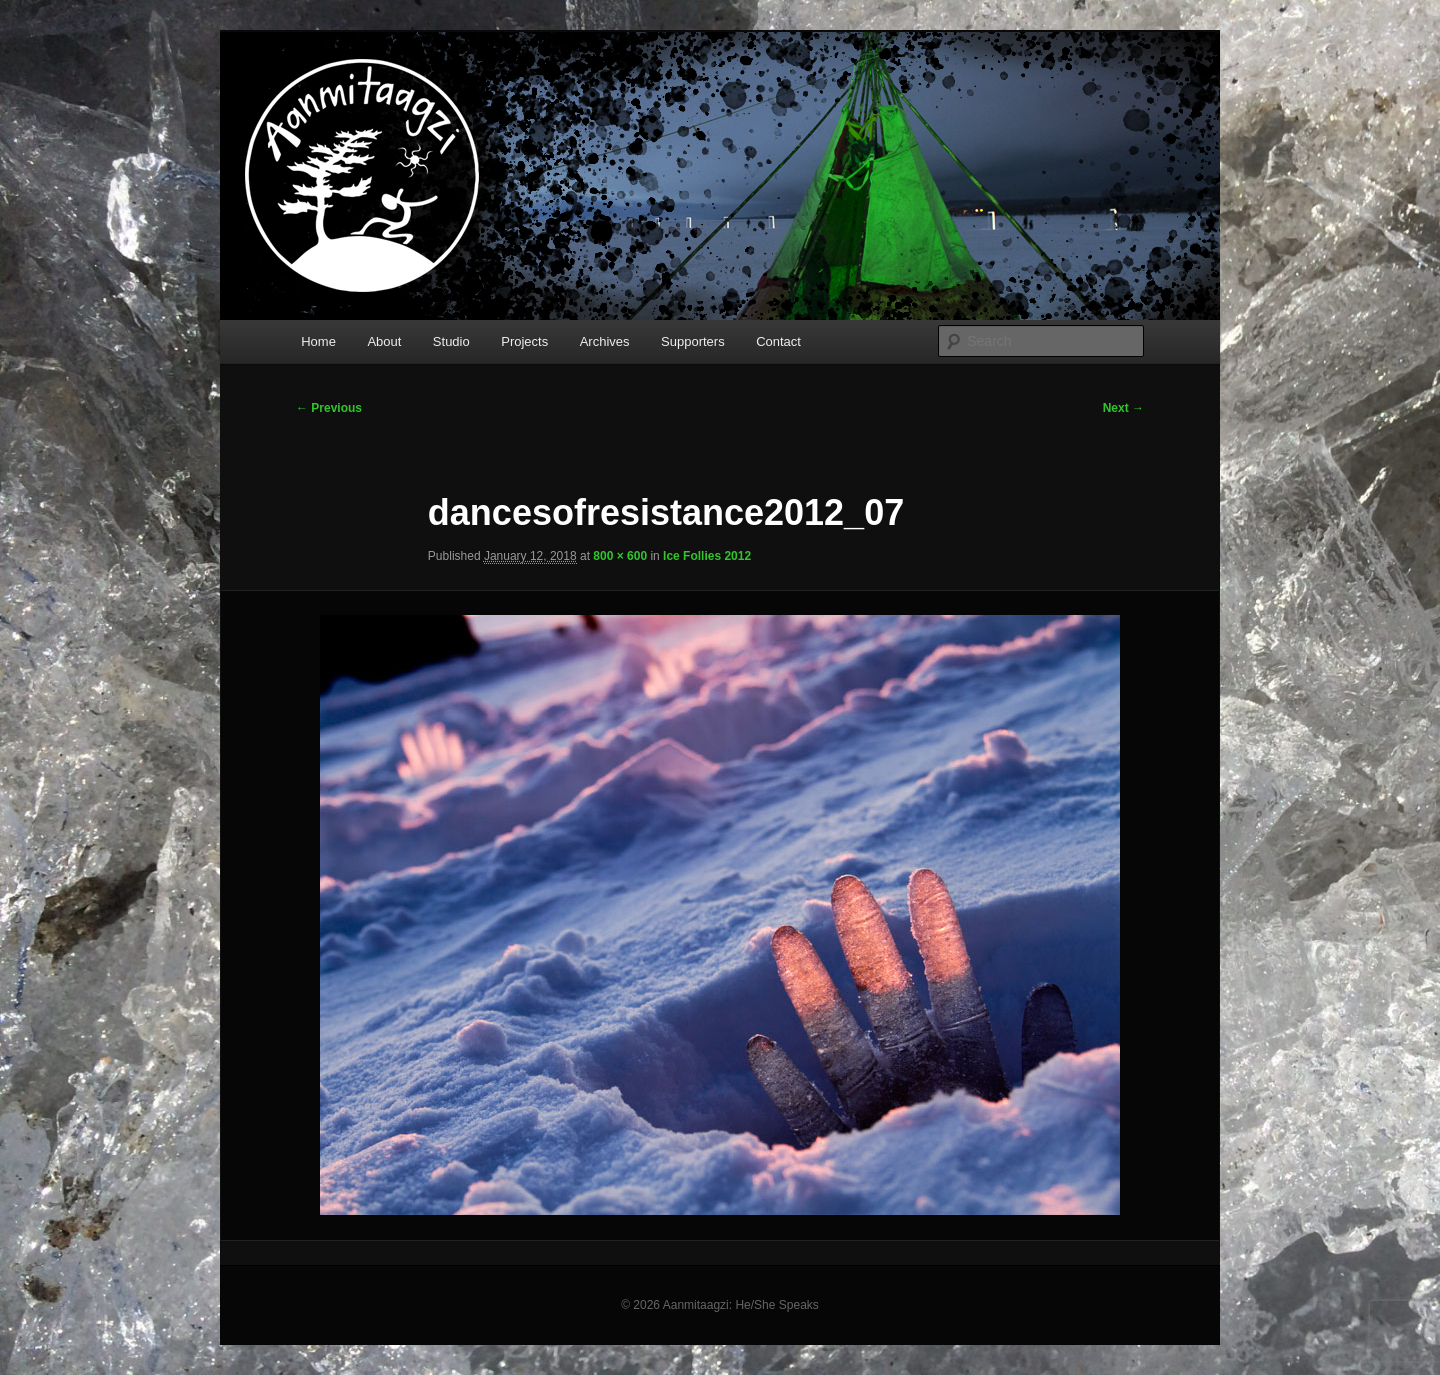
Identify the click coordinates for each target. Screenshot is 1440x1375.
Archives (605, 341)
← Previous (329, 408)
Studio (451, 341)
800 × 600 (620, 556)
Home (318, 341)
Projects (524, 341)
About (384, 341)
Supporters (693, 341)
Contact (778, 341)
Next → (1123, 408)
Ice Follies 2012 (707, 556)
